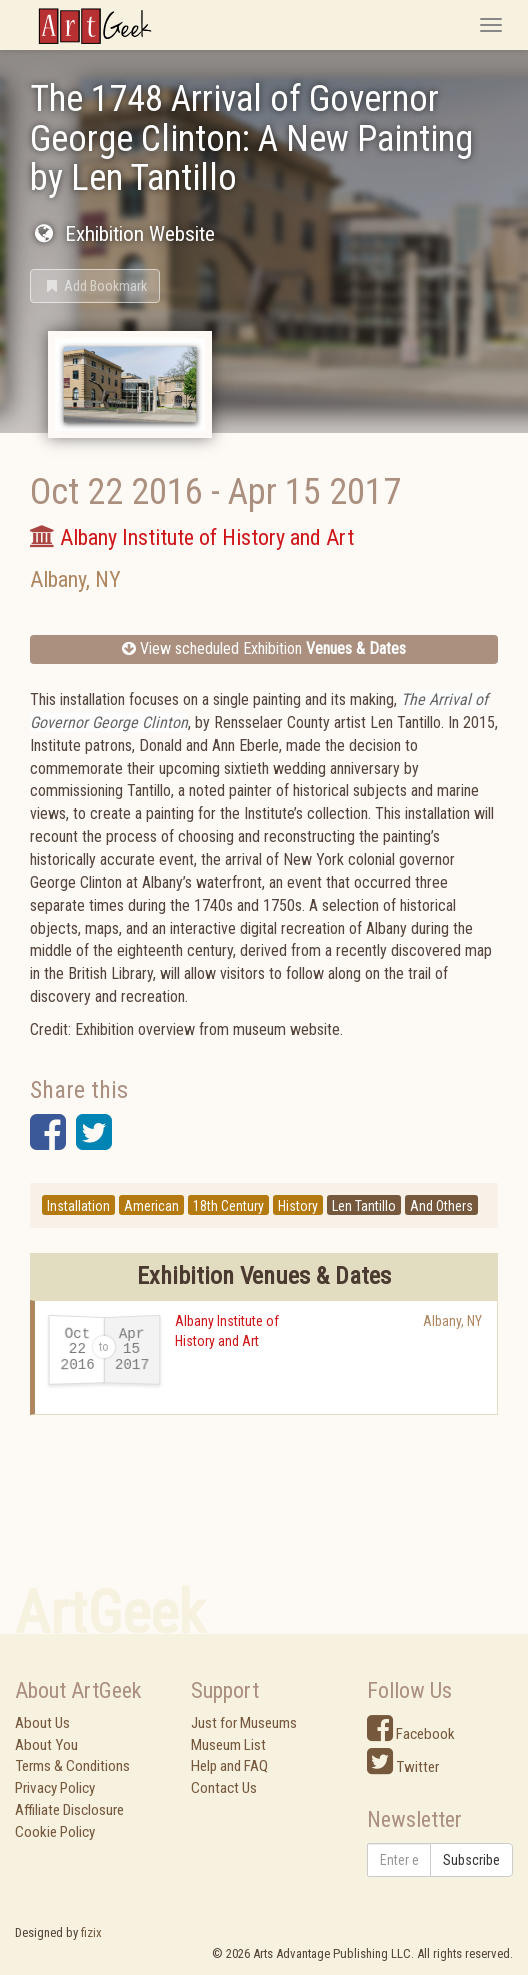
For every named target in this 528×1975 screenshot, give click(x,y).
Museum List (228, 1745)
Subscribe (471, 1860)
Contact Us (224, 1788)
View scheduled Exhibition (264, 648)
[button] (95, 286)
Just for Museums (244, 1723)
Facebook (411, 1734)
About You (46, 1745)
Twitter (403, 1767)
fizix (91, 1932)
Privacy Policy (55, 1788)
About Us (42, 1723)
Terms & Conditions (72, 1766)
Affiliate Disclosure (69, 1810)
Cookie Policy (55, 1832)
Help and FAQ (229, 1766)
